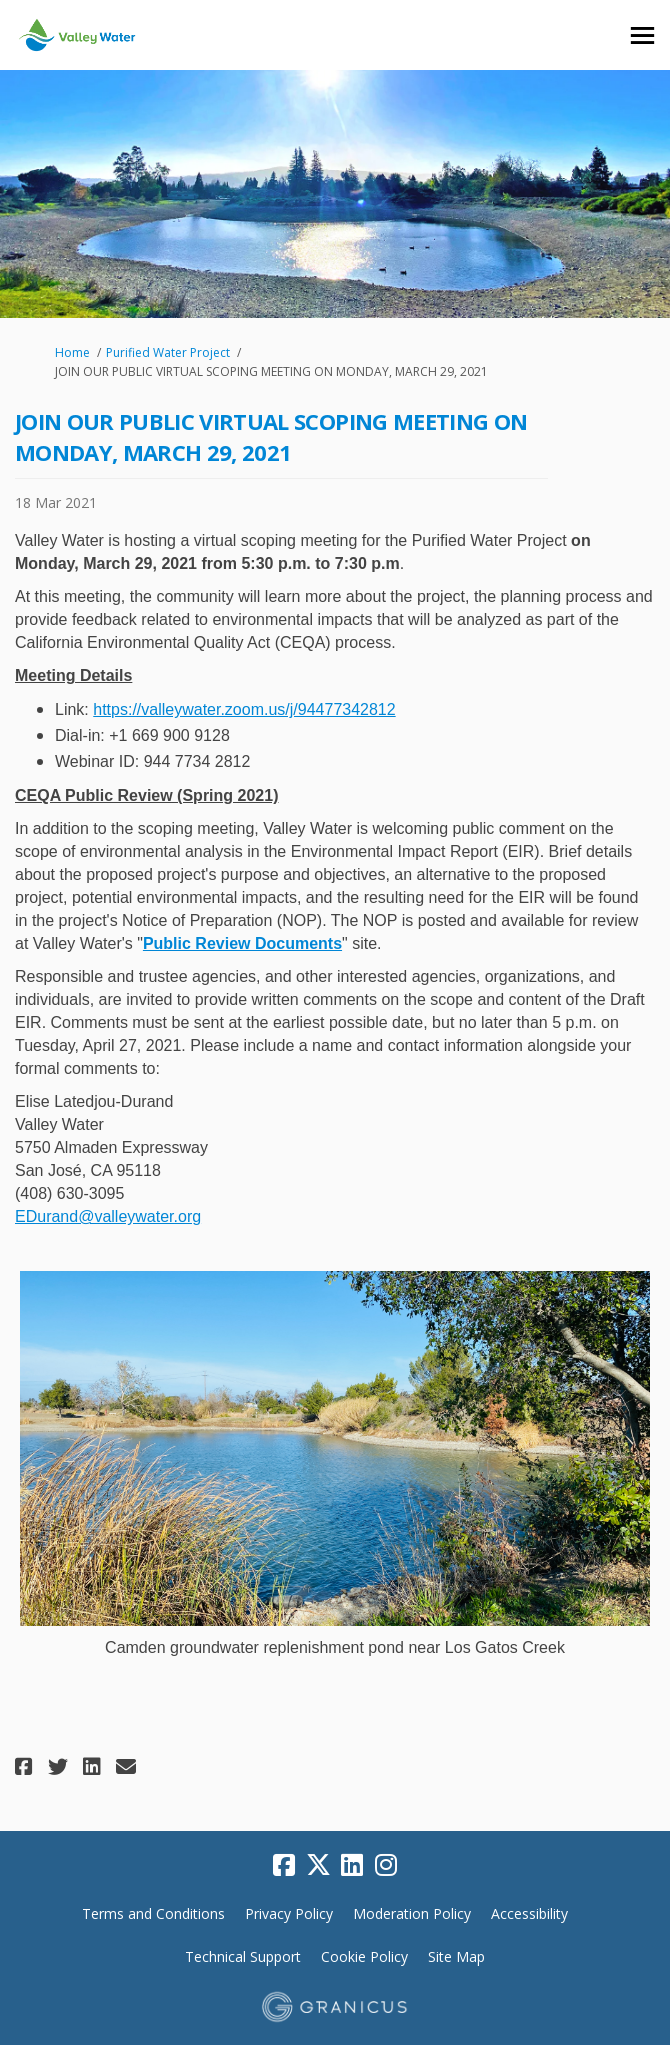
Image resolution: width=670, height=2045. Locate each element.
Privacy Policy (289, 1913)
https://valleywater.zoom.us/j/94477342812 (244, 709)
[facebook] (284, 1866)
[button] (26, 1766)
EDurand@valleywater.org (108, 1216)
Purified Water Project (168, 352)
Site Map (456, 1956)
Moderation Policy (412, 1913)
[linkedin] (352, 1866)
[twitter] (318, 1866)
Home (72, 352)
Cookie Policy (364, 1956)
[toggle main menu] (642, 35)
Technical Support (243, 1956)
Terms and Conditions (153, 1913)
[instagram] (386, 1866)
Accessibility (529, 1913)
